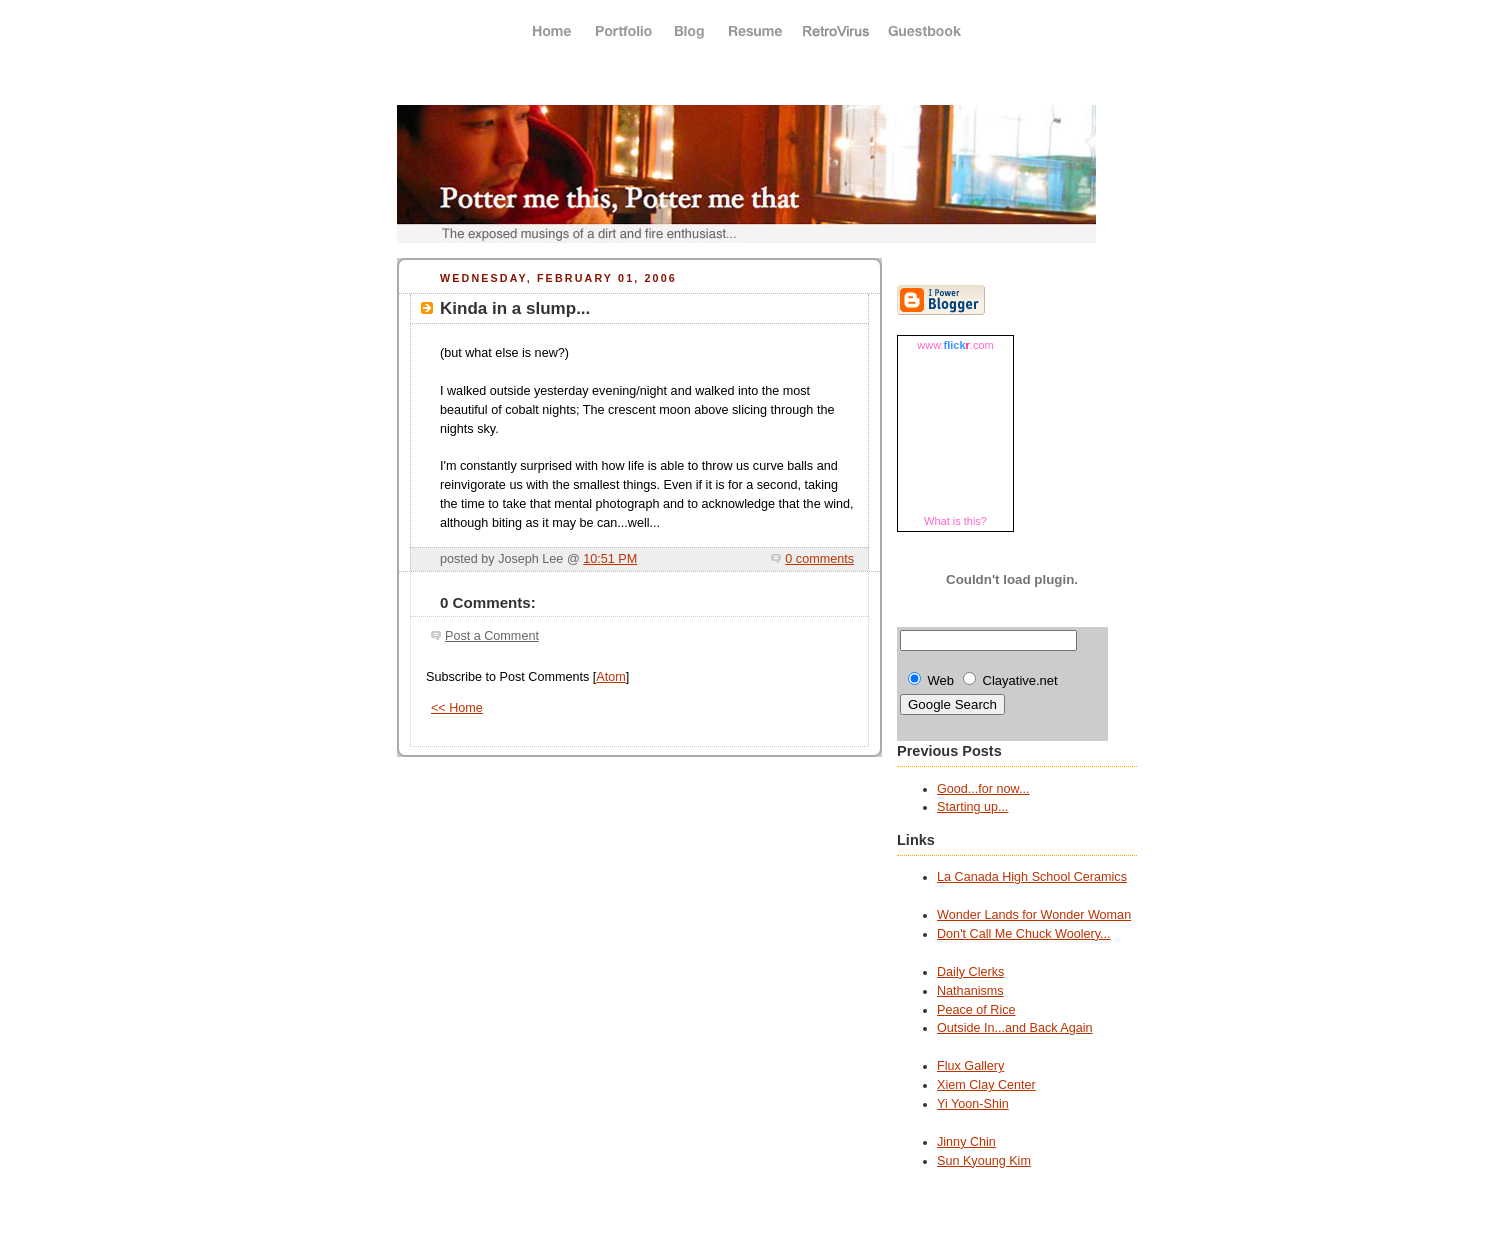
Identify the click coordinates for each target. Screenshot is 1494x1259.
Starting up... (973, 807)
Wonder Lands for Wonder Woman (1034, 915)
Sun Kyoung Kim (984, 1161)
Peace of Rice (976, 1010)
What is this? (955, 521)
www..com (955, 345)
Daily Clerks (970, 972)
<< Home (457, 708)
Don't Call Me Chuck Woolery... (1024, 934)
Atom (610, 677)
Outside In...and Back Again (1015, 1028)
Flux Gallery (970, 1066)
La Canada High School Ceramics (1032, 877)
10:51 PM (610, 559)
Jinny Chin (966, 1142)
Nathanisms (970, 991)
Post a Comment (492, 636)
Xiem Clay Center (986, 1085)
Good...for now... (983, 789)
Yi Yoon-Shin (973, 1104)
